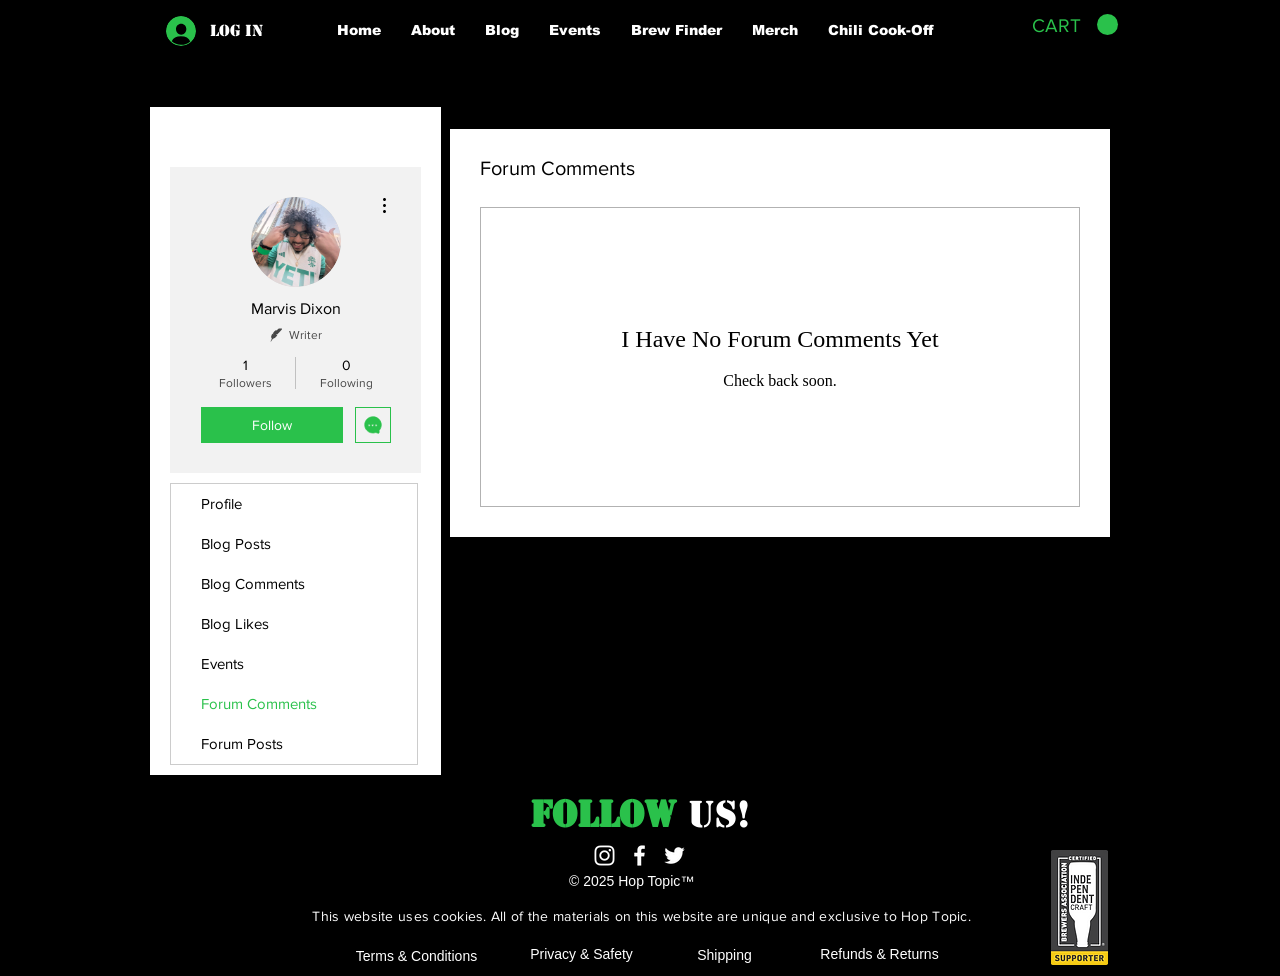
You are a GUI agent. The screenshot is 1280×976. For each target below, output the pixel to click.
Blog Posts (236, 543)
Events (222, 663)
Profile (221, 503)
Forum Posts (242, 743)
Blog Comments (253, 583)
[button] (433, 30)
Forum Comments (259, 703)
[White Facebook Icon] (639, 855)
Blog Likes (235, 623)
